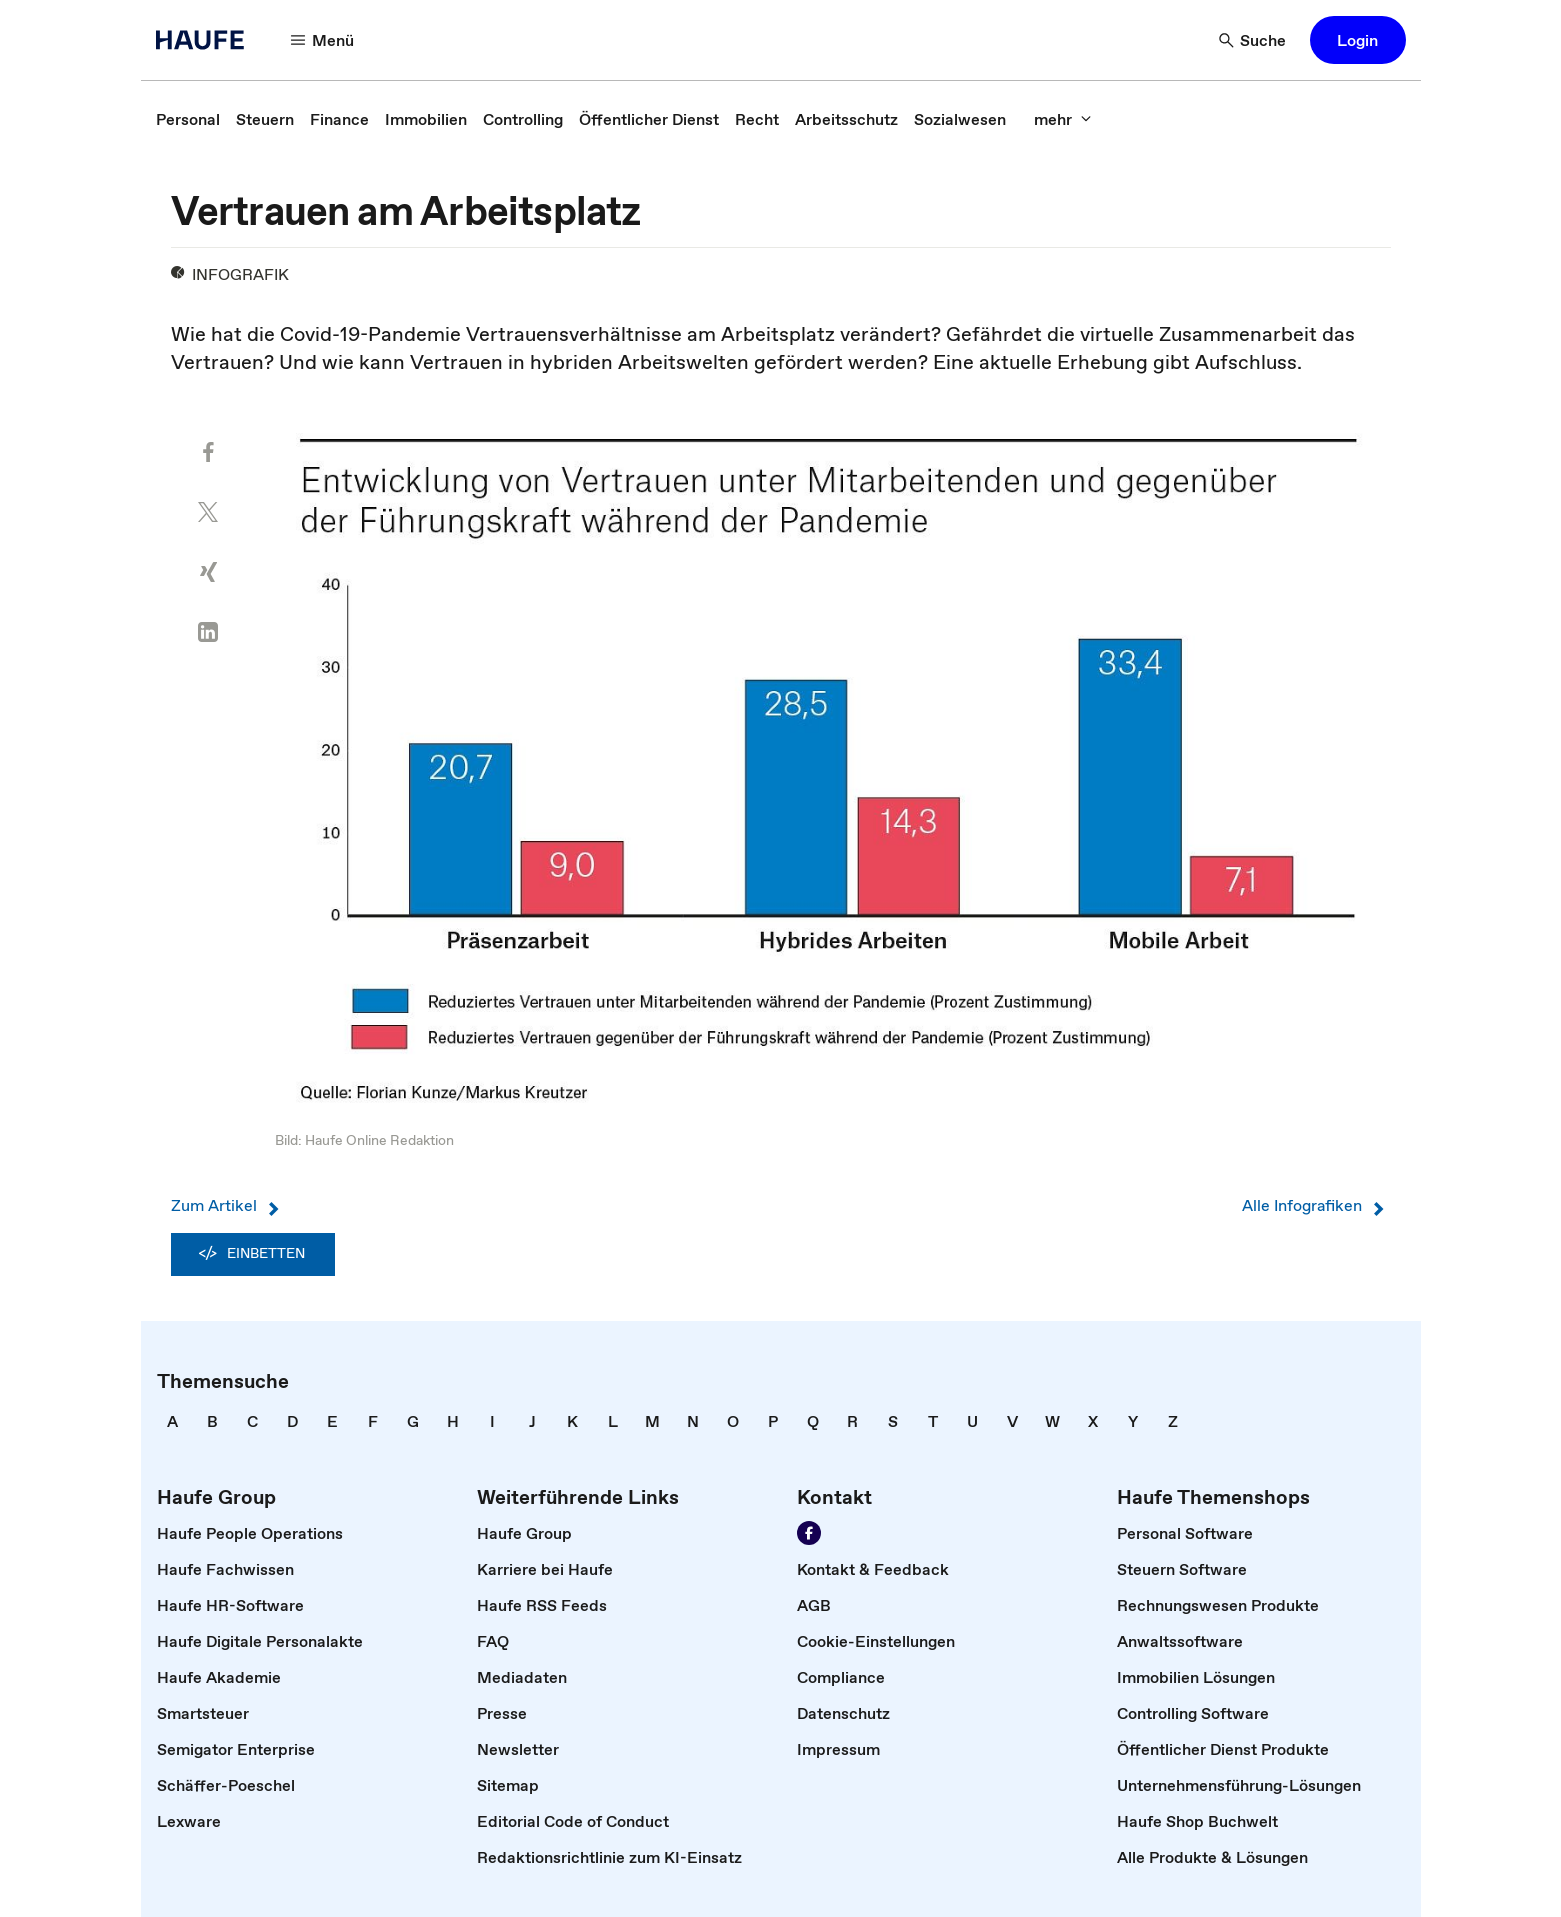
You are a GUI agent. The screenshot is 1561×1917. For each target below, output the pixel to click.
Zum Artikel (228, 1205)
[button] (323, 40)
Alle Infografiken (1316, 1205)
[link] (188, 119)
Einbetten (253, 1254)
